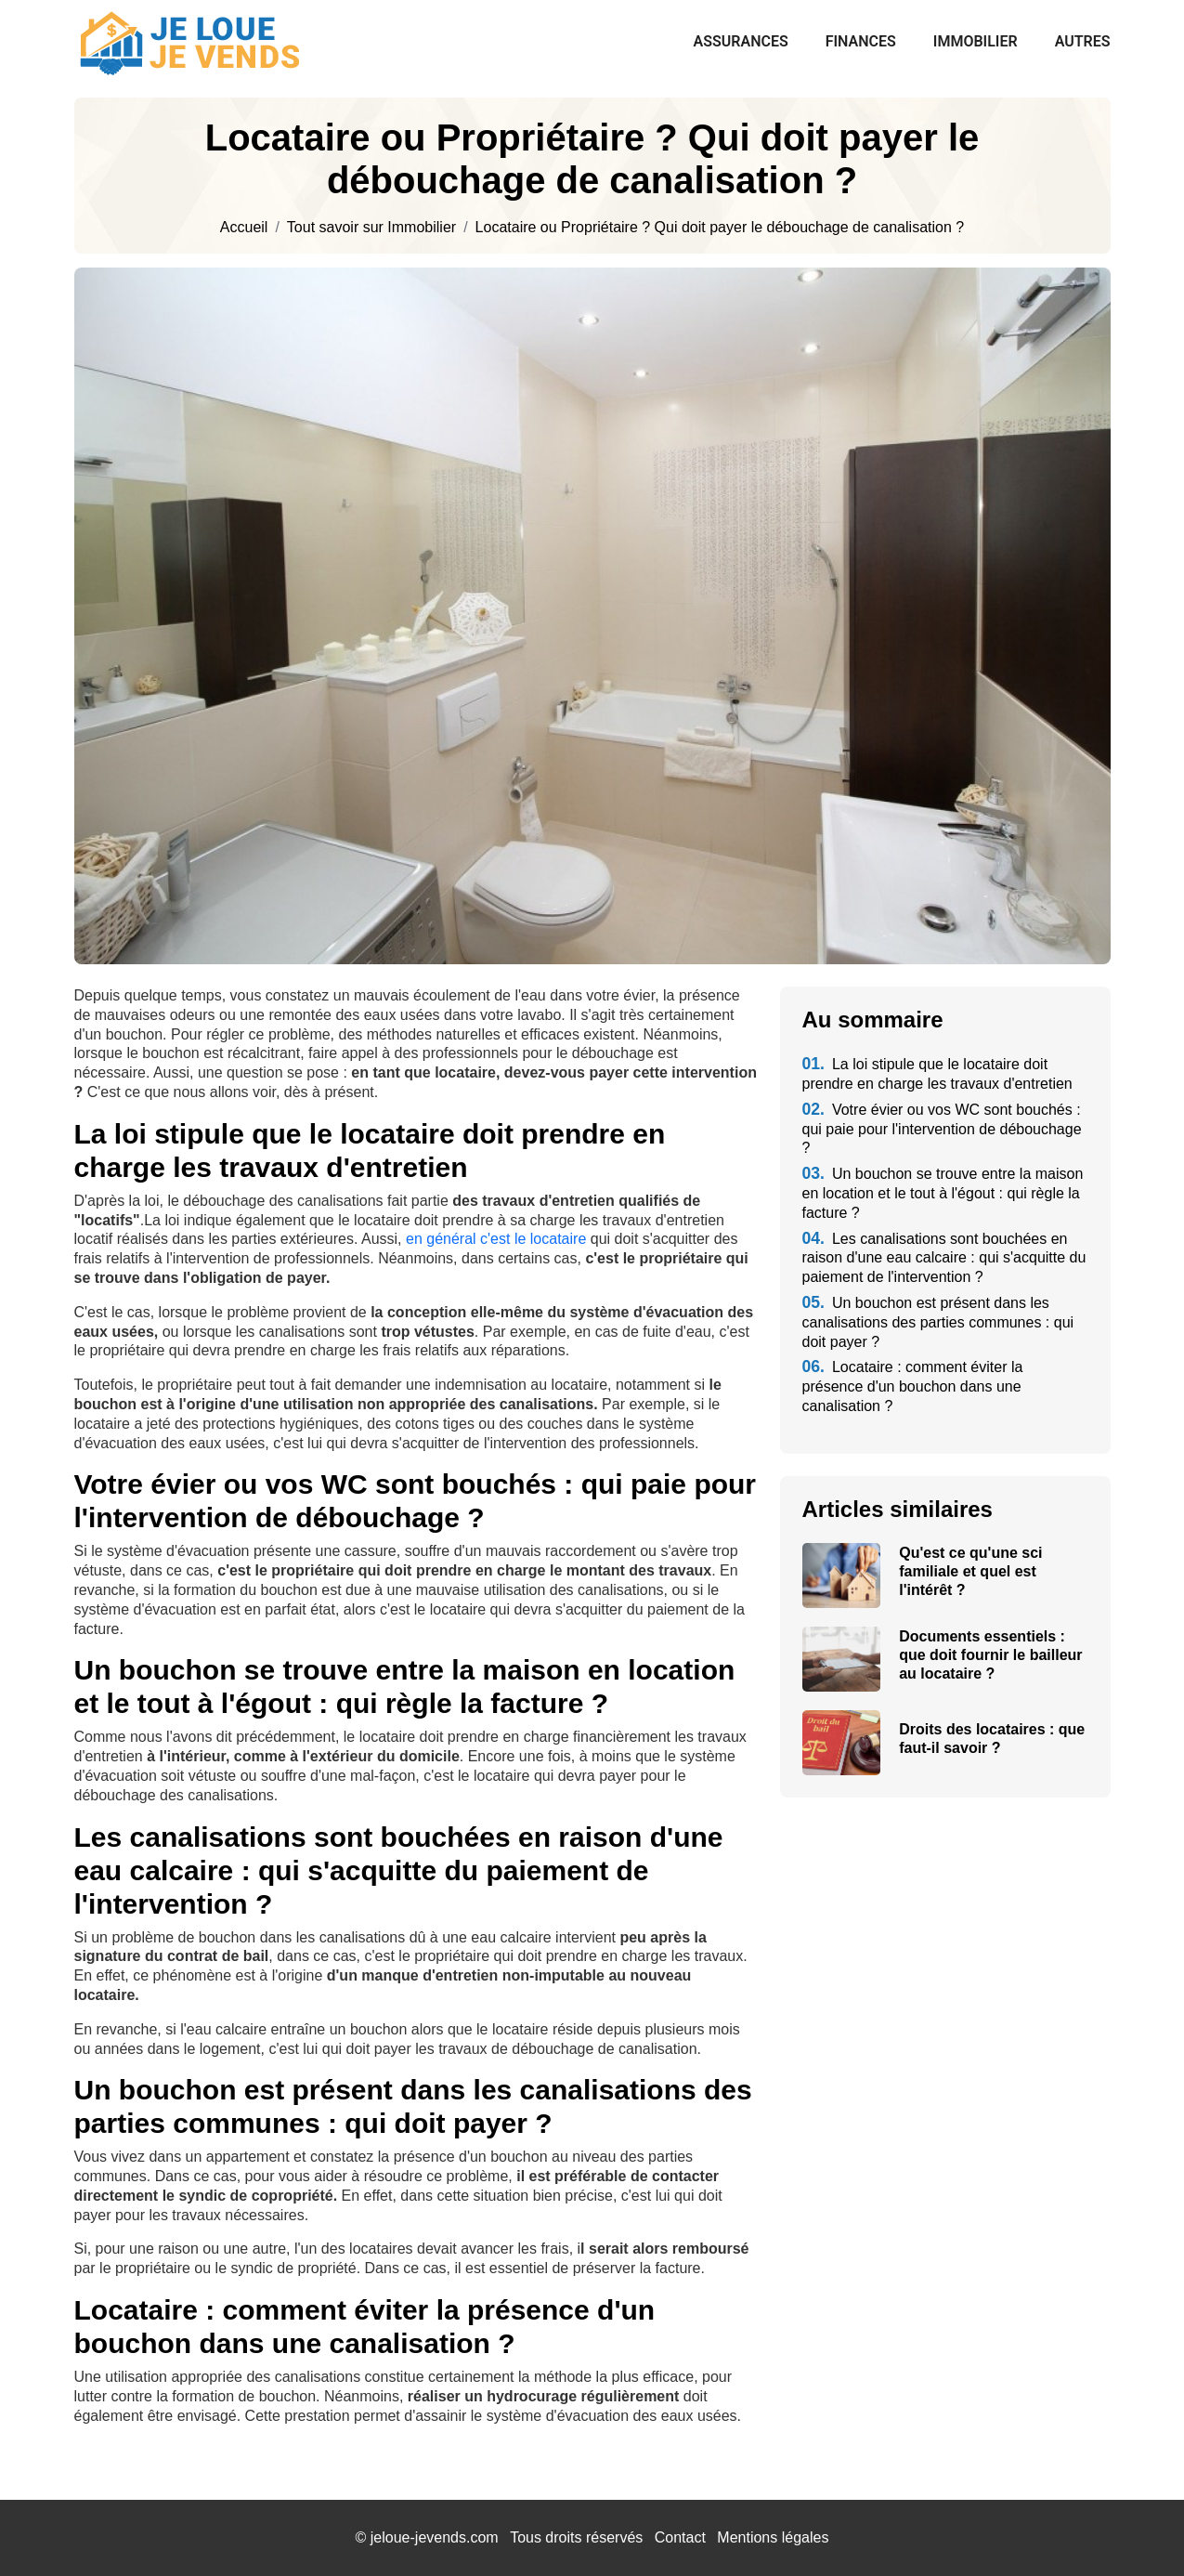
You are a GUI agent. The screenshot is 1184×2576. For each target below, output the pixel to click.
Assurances (741, 41)
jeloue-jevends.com (435, 2537)
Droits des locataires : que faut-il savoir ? (992, 1738)
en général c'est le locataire (496, 1239)
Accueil (244, 227)
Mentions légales (772, 2537)
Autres (1083, 41)
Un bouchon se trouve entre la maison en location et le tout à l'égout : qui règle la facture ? (943, 1193)
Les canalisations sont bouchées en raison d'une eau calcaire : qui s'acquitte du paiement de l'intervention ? (944, 1258)
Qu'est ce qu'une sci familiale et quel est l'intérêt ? (970, 1571)
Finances (861, 41)
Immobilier (975, 41)
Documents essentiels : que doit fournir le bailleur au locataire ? (990, 1654)
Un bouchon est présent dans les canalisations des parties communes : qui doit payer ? (938, 1322)
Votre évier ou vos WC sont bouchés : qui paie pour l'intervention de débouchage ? (942, 1129)
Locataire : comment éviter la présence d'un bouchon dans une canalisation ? (912, 1386)
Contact (680, 2537)
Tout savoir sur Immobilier (371, 227)
